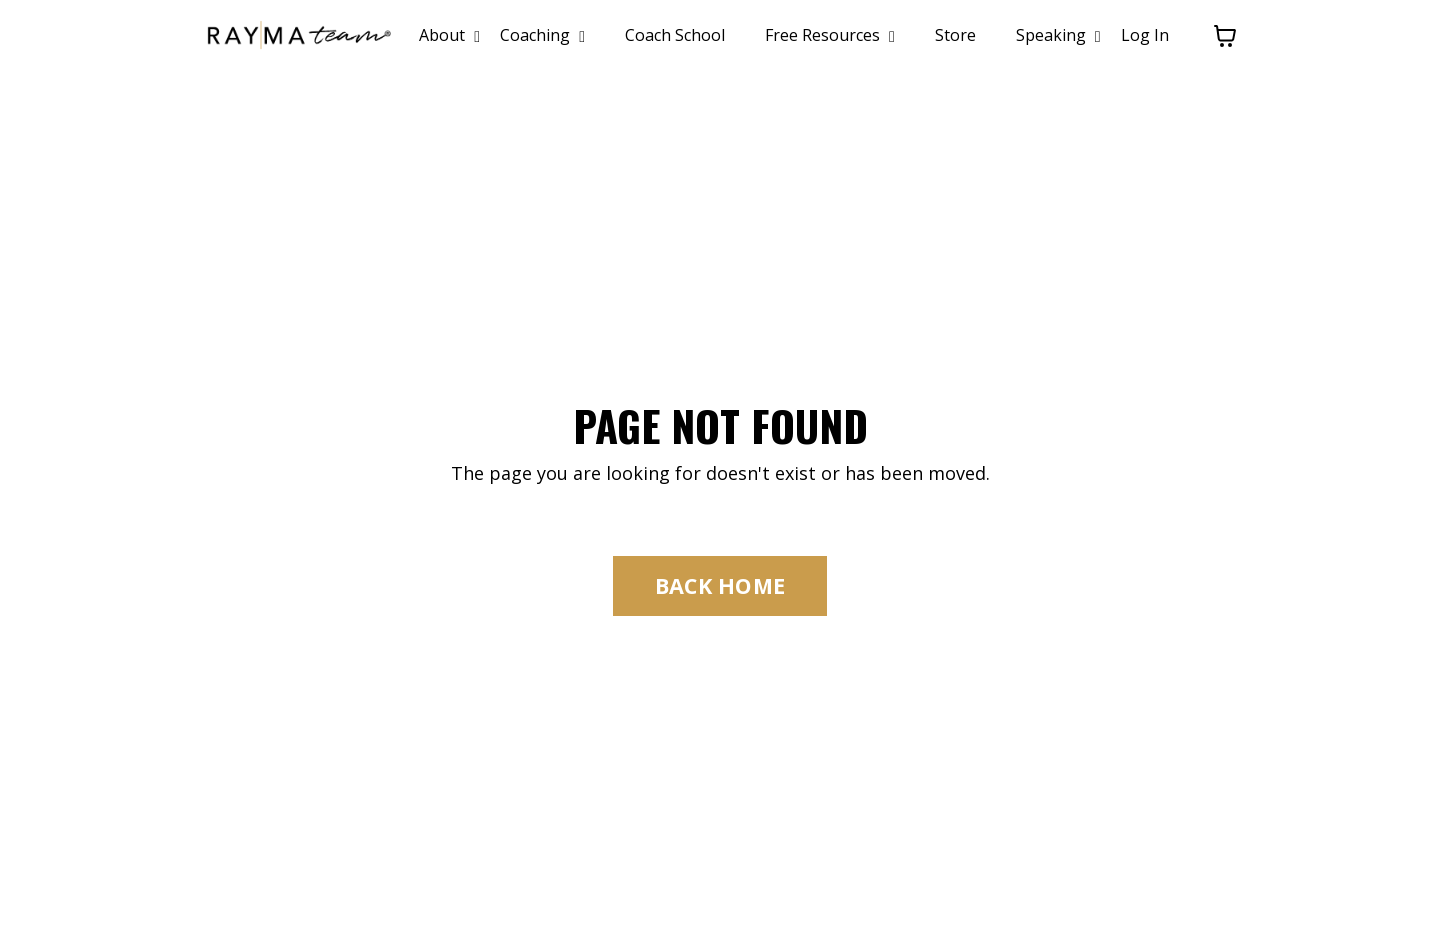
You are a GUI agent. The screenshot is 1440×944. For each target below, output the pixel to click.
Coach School (675, 35)
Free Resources (830, 35)
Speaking (1058, 35)
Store (955, 35)
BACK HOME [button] (720, 585)
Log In (1145, 35)
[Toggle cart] (1225, 36)
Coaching (542, 35)
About (449, 35)
